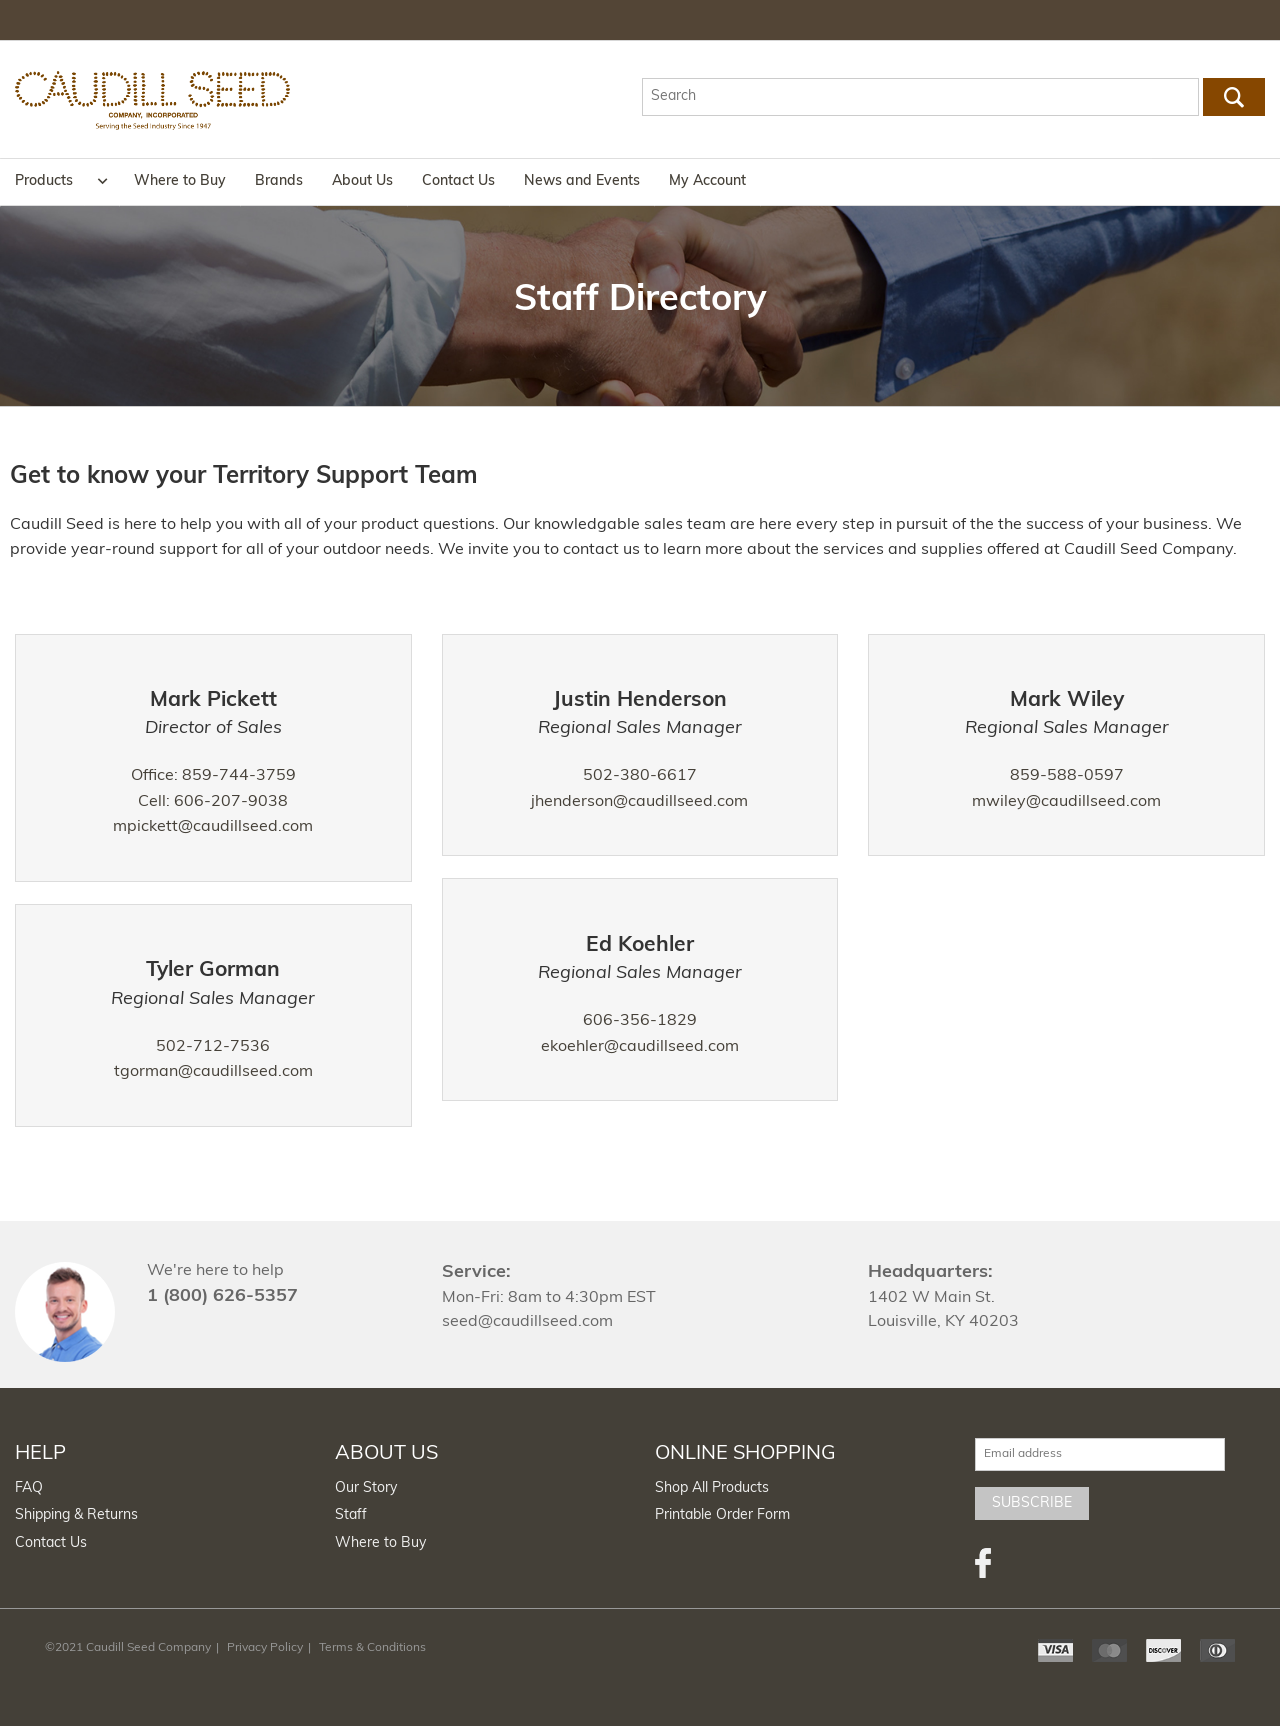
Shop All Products (712, 1488)
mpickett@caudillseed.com (213, 827)
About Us (362, 181)
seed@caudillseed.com (527, 1322)
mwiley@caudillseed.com (1066, 802)
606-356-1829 (640, 1021)
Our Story (366, 1488)
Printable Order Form (722, 1515)
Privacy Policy (265, 1648)
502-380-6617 (640, 776)
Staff (351, 1515)
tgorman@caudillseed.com (213, 1072)
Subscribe (1032, 1503)
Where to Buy (180, 181)
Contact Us (458, 181)
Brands (279, 181)
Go (1234, 97)
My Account (707, 181)
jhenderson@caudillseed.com (639, 802)
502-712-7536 (213, 1047)
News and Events (582, 181)
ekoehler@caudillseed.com (640, 1047)
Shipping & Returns (76, 1515)
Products (44, 181)
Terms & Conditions (372, 1648)
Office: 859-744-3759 (213, 776)
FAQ (29, 1488)
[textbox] (920, 97)
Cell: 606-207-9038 (213, 802)
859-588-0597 (1067, 776)
